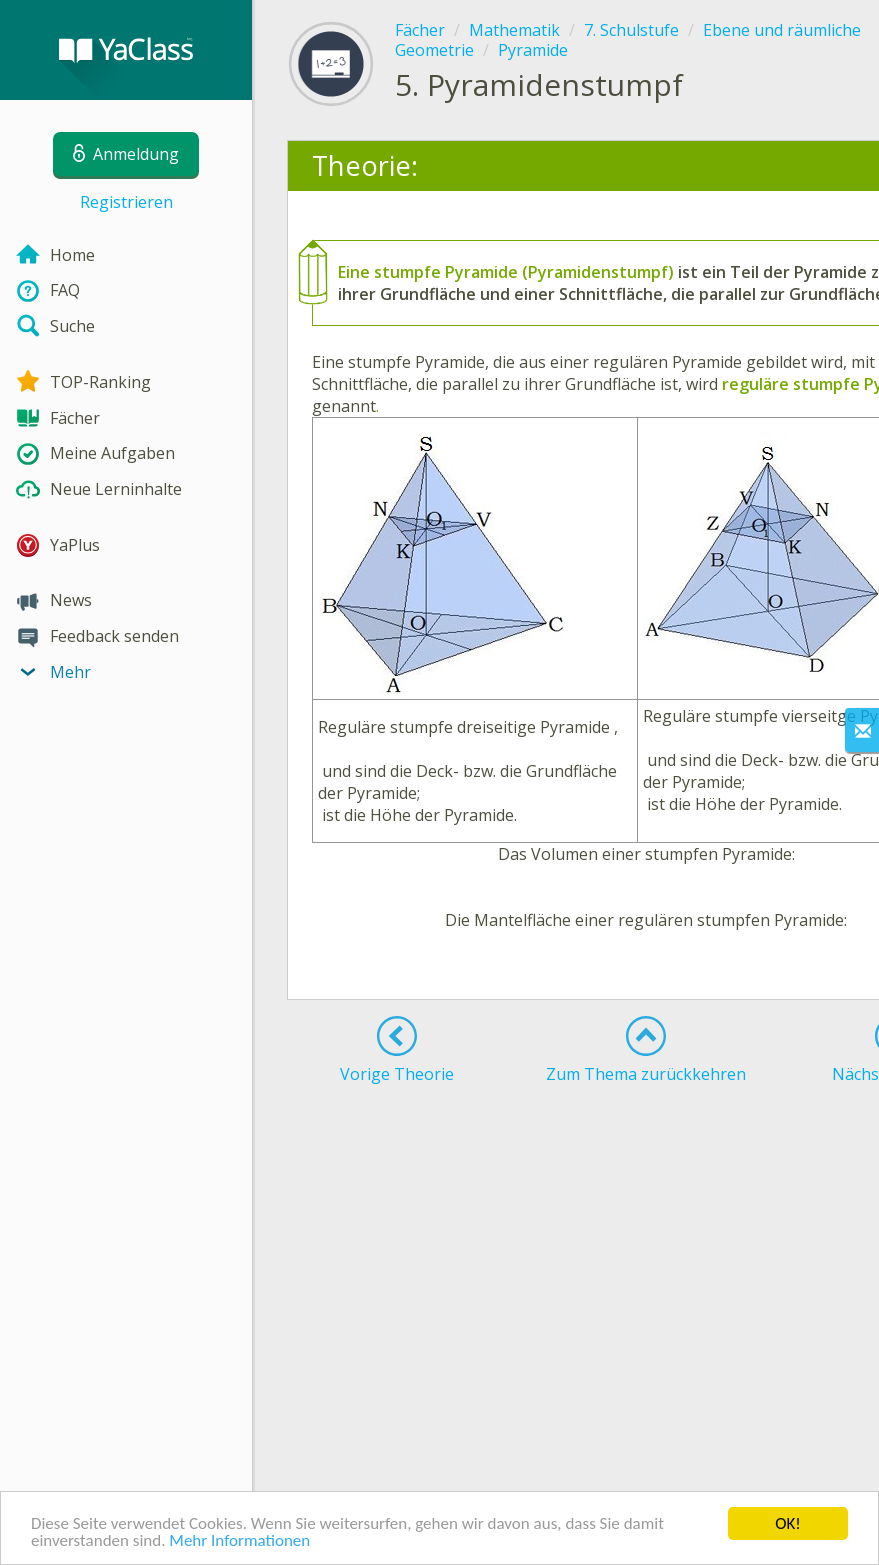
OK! (788, 1523)
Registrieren (126, 202)
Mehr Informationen (239, 1540)
